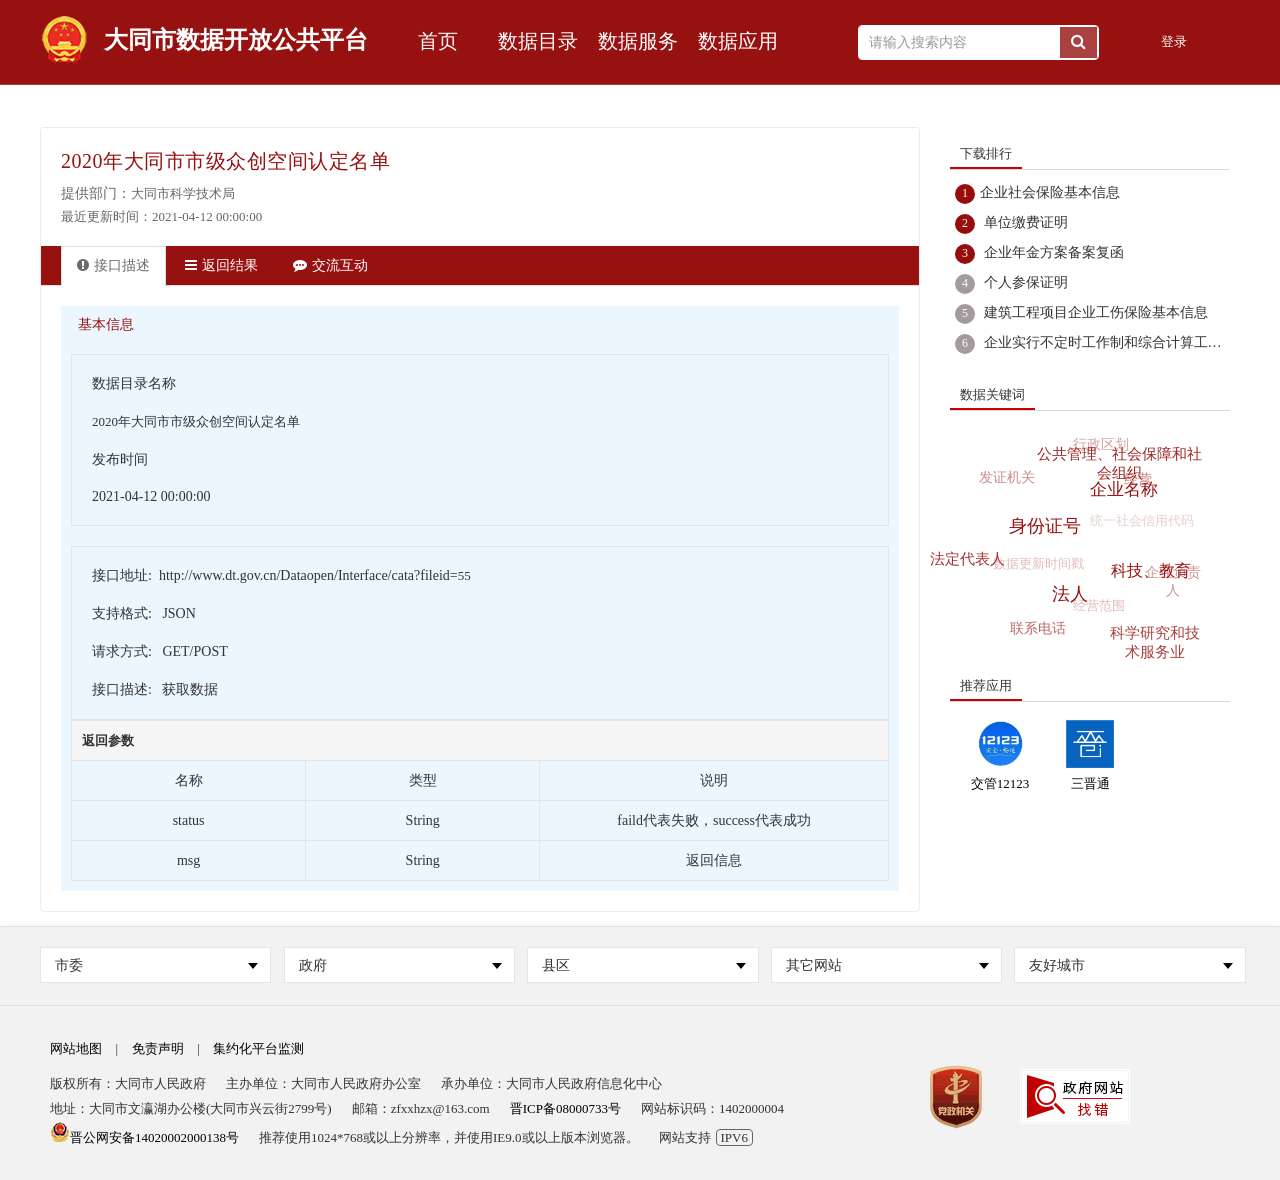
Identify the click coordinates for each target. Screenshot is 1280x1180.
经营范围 (1096, 608)
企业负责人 (1172, 583)
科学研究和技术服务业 (1155, 642)
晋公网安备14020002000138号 (144, 1137)
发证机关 (1006, 478)
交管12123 (1000, 783)
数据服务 (638, 41)
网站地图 (76, 1048)
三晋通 (1090, 783)
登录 (1174, 41)
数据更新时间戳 (1035, 565)
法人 (1073, 591)
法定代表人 (968, 558)
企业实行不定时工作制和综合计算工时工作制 (1124, 342)
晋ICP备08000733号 (565, 1108)
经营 (1138, 480)
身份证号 (1048, 523)
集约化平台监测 (258, 1048)
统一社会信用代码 (1139, 524)
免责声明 (158, 1048)
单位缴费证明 (1026, 222)
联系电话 (1040, 629)
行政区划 (1097, 446)
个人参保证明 (1026, 282)
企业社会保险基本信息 (1050, 192)
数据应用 (738, 41)
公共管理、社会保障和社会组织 (1120, 461)
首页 (438, 41)
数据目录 (538, 41)
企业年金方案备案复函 (1054, 252)
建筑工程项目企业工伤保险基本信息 (1096, 312)
